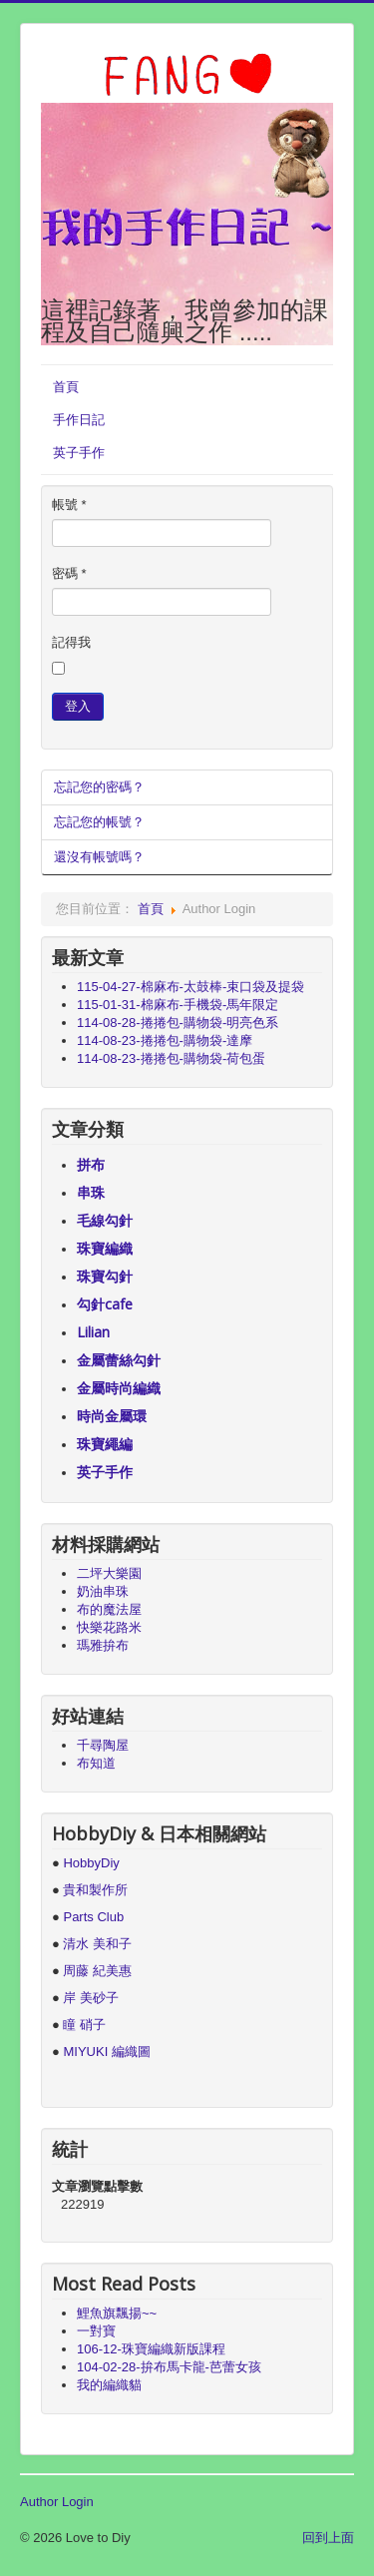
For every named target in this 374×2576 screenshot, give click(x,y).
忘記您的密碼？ (99, 786)
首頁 (66, 386)
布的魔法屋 (109, 1609)
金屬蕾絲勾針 (119, 1359)
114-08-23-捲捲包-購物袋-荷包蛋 (171, 1058)
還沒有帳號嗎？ (99, 856)
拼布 (91, 1164)
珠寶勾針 (105, 1276)
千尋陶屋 (103, 1745)
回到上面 (328, 2537)
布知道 (96, 1763)
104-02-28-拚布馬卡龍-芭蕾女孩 (169, 2366)
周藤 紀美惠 (97, 1970)
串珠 (91, 1192)
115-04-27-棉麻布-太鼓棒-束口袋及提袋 (190, 986)
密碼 (69, 573)
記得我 (71, 642)
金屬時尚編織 (119, 1387)
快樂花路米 (109, 1627)
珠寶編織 (105, 1248)
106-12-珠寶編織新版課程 (151, 2348)
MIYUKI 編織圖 (106, 2051)
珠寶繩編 (105, 1443)
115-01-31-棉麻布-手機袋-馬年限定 (177, 1004)
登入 (78, 706)
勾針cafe (105, 1303)
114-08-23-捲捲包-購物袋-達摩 (164, 1040)
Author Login (57, 2501)
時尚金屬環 (112, 1415)
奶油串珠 (103, 1591)
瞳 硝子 (83, 2024)
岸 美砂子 (91, 1997)
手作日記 (79, 419)
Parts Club (93, 1916)
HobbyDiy (91, 1862)
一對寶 (96, 2330)
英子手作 (79, 452)
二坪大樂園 (109, 1573)
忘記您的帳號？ (99, 821)
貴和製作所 (95, 1889)
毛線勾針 (105, 1220)
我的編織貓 (109, 2384)
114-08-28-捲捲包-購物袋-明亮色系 (177, 1022)
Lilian (93, 1331)
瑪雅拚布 (103, 1645)
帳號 (69, 504)
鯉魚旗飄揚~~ (117, 2313)
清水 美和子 (97, 1943)
